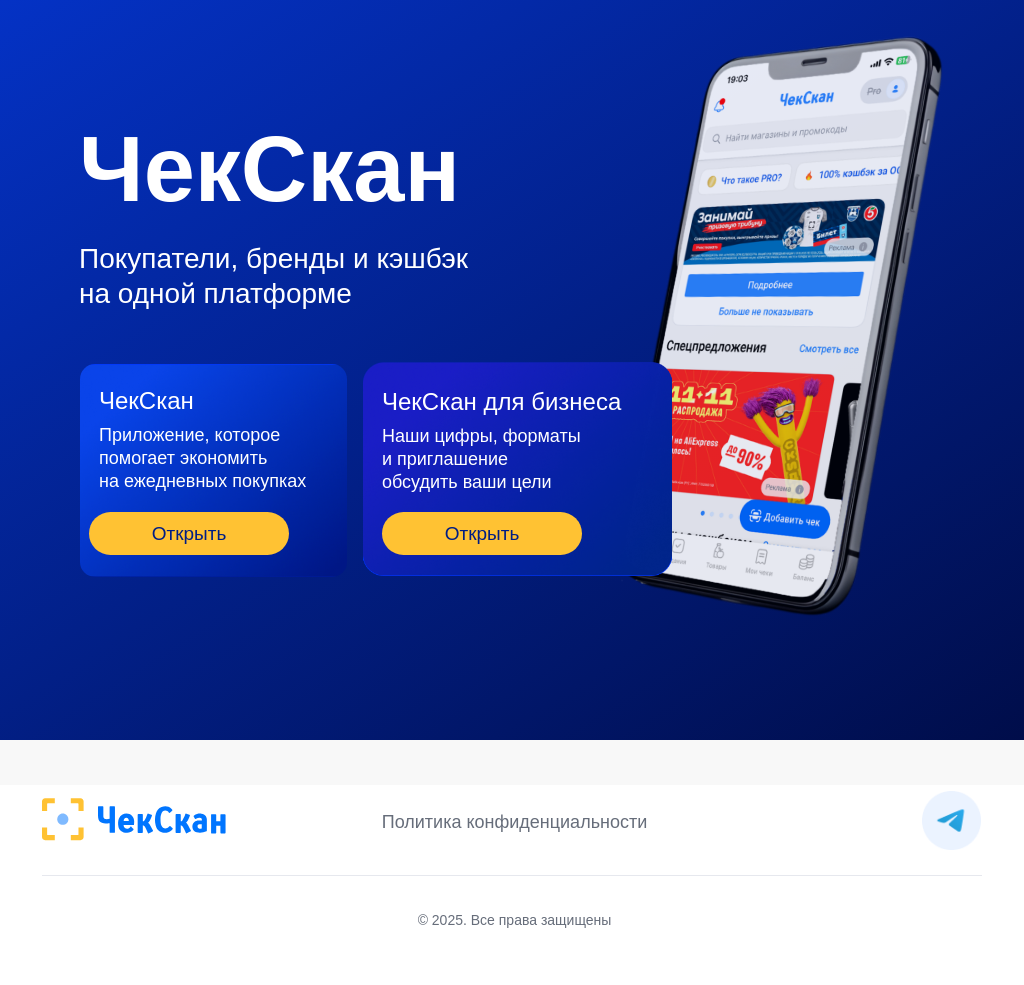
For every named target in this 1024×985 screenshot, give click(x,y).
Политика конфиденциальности (515, 822)
